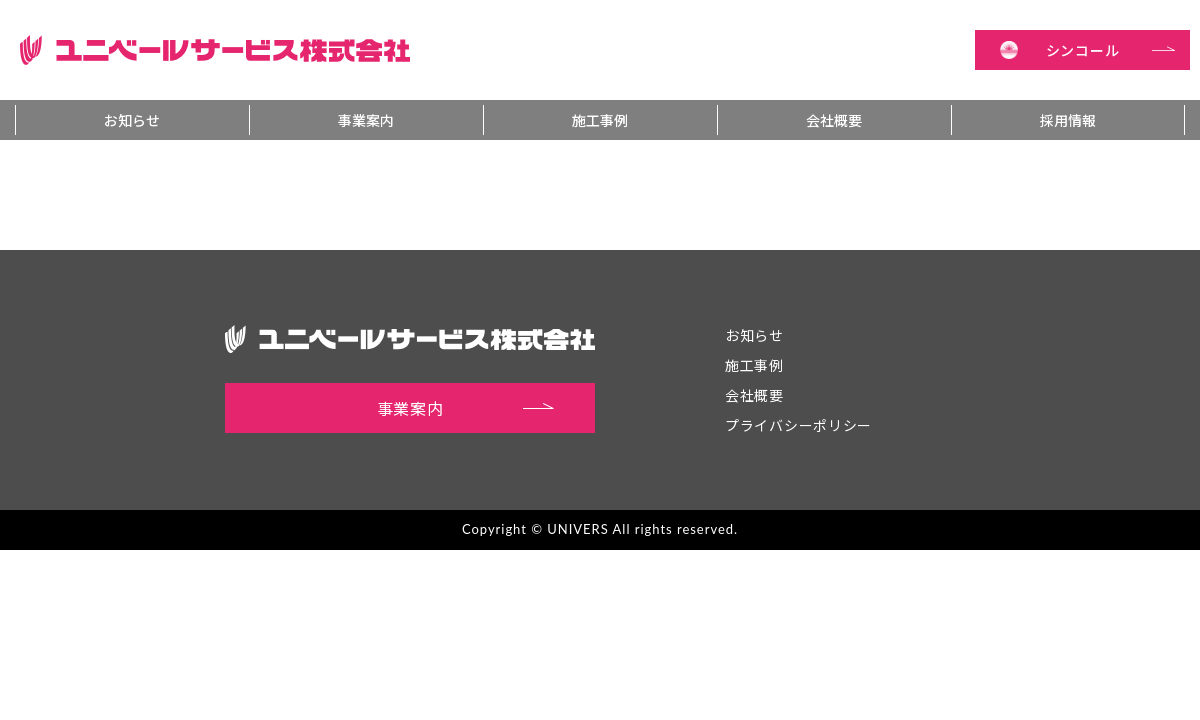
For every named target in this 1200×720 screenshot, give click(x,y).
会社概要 (834, 120)
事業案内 (366, 120)
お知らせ (132, 120)
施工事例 (600, 120)
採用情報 (1068, 120)
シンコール (1111, 50)
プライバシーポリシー (798, 425)
